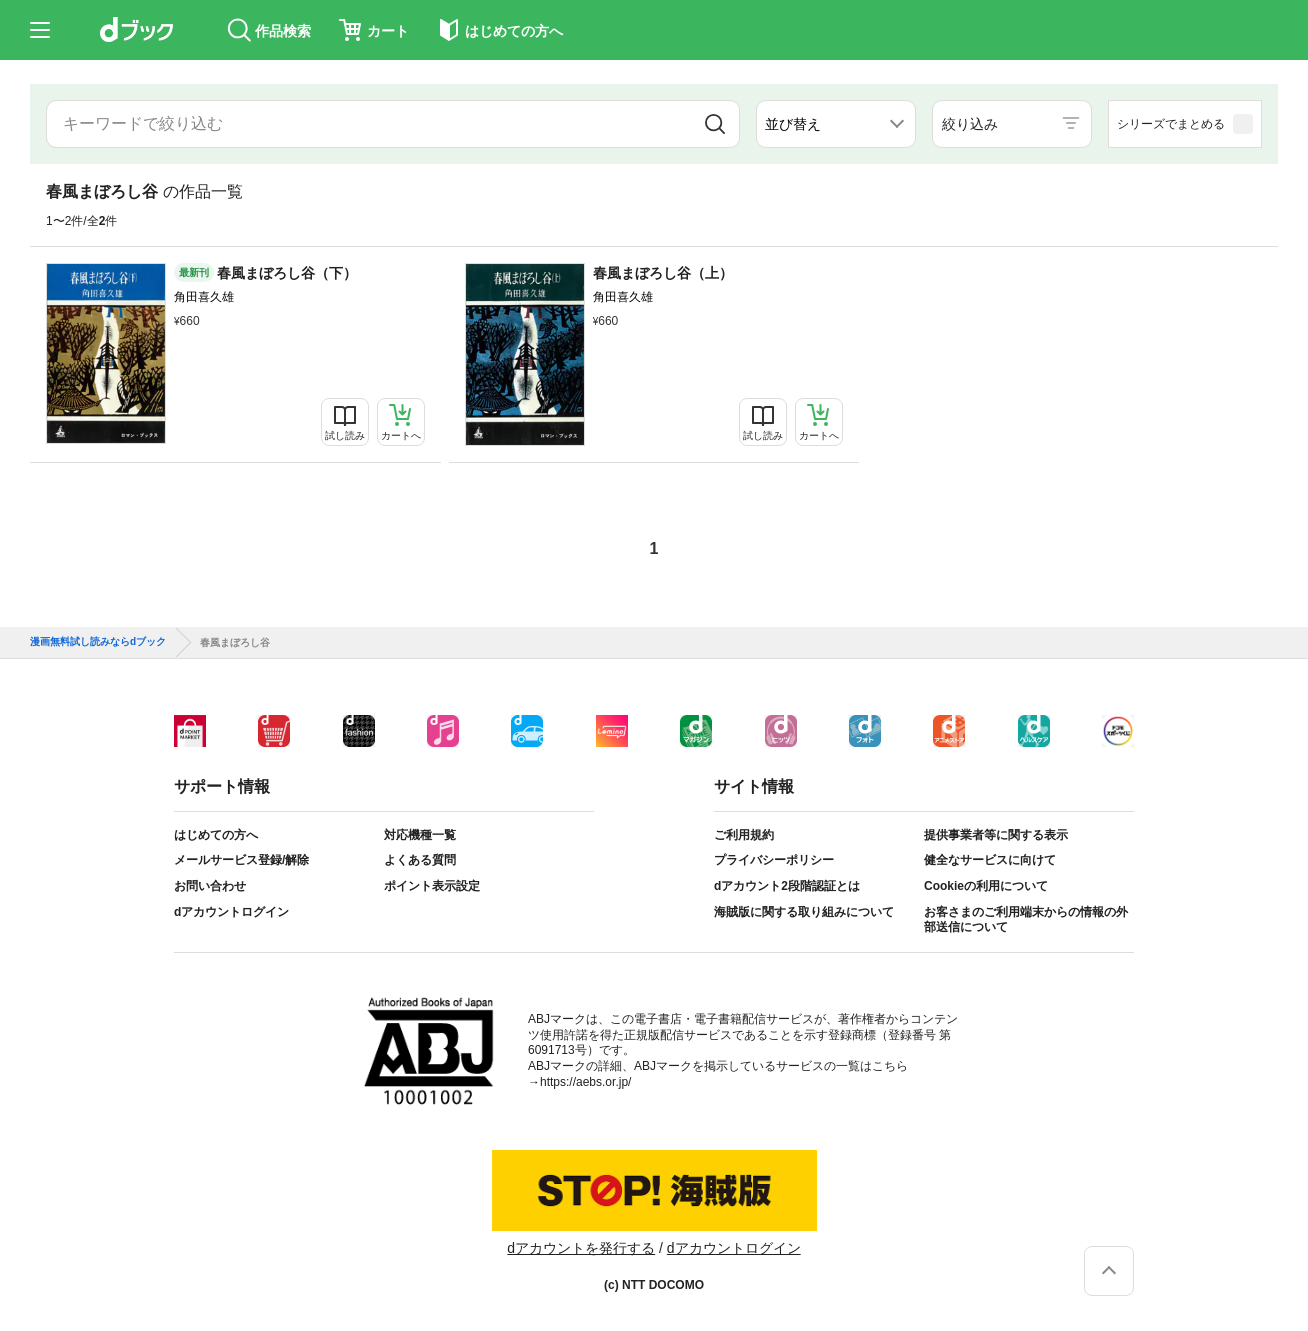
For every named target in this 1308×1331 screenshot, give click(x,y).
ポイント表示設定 (432, 886)
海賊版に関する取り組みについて (804, 912)
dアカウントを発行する (581, 1248)
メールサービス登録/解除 (241, 860)
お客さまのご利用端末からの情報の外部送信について (1026, 920)
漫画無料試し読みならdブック (98, 642)
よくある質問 (420, 860)
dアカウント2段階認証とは (787, 886)
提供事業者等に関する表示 (996, 835)
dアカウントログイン (231, 912)
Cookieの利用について (986, 886)
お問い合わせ (210, 886)
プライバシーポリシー (774, 860)
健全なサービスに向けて (990, 860)
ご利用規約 (744, 835)
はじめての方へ (216, 835)
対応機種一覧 (420, 835)
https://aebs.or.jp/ (585, 1082)
